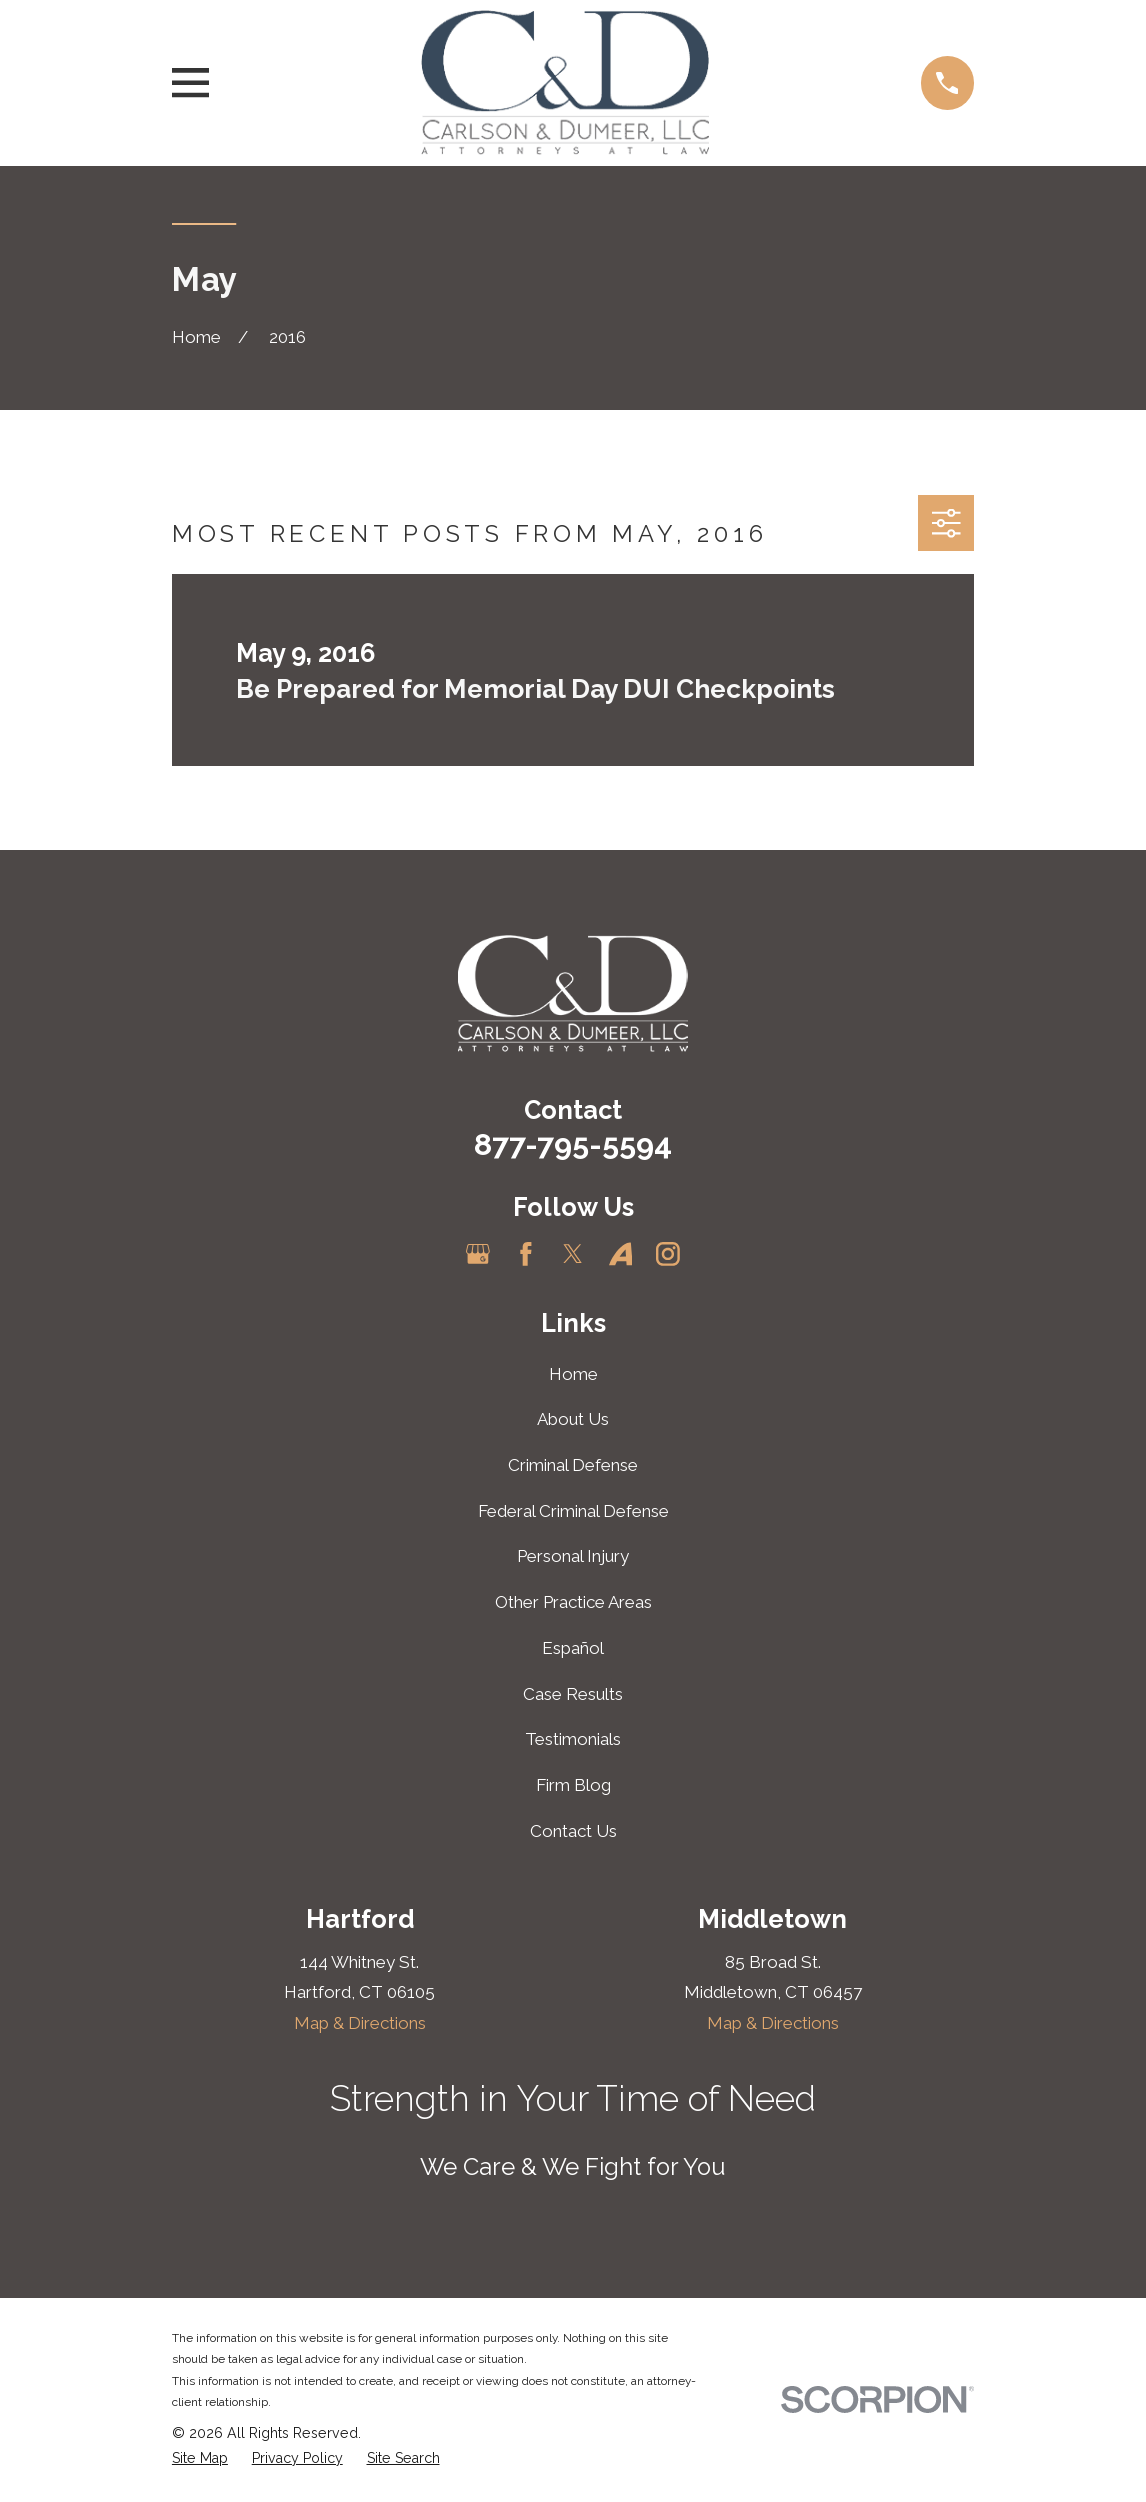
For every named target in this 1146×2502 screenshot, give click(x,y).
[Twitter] (573, 1254)
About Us (573, 1419)
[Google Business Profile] (478, 1254)
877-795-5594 (573, 1144)
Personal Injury (573, 1556)
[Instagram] (668, 1254)
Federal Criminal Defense (573, 1511)
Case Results (573, 1694)
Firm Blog (573, 1785)
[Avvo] (621, 1254)
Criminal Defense (573, 1465)
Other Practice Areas (573, 1602)
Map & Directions (360, 2023)
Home (573, 1374)
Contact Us (573, 1831)
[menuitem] (200, 2459)
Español (573, 1648)
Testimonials (573, 1739)
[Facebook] (526, 1254)
